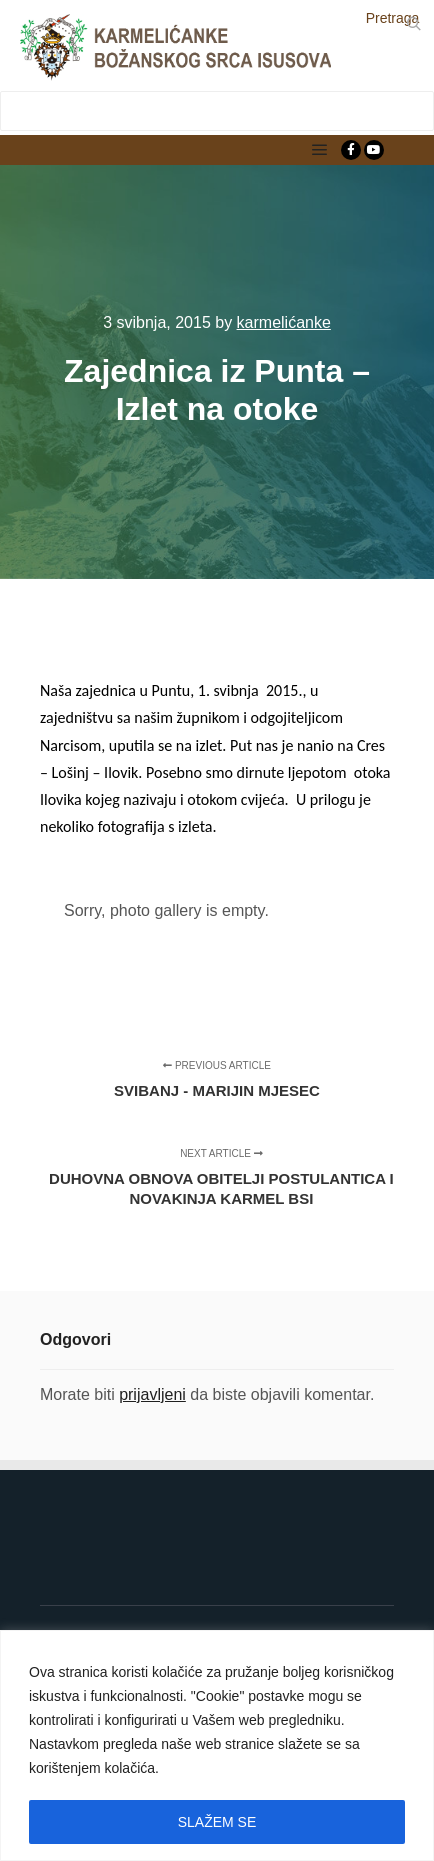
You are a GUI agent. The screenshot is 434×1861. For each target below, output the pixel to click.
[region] (217, 1745)
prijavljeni (152, 1394)
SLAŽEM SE (217, 1822)
